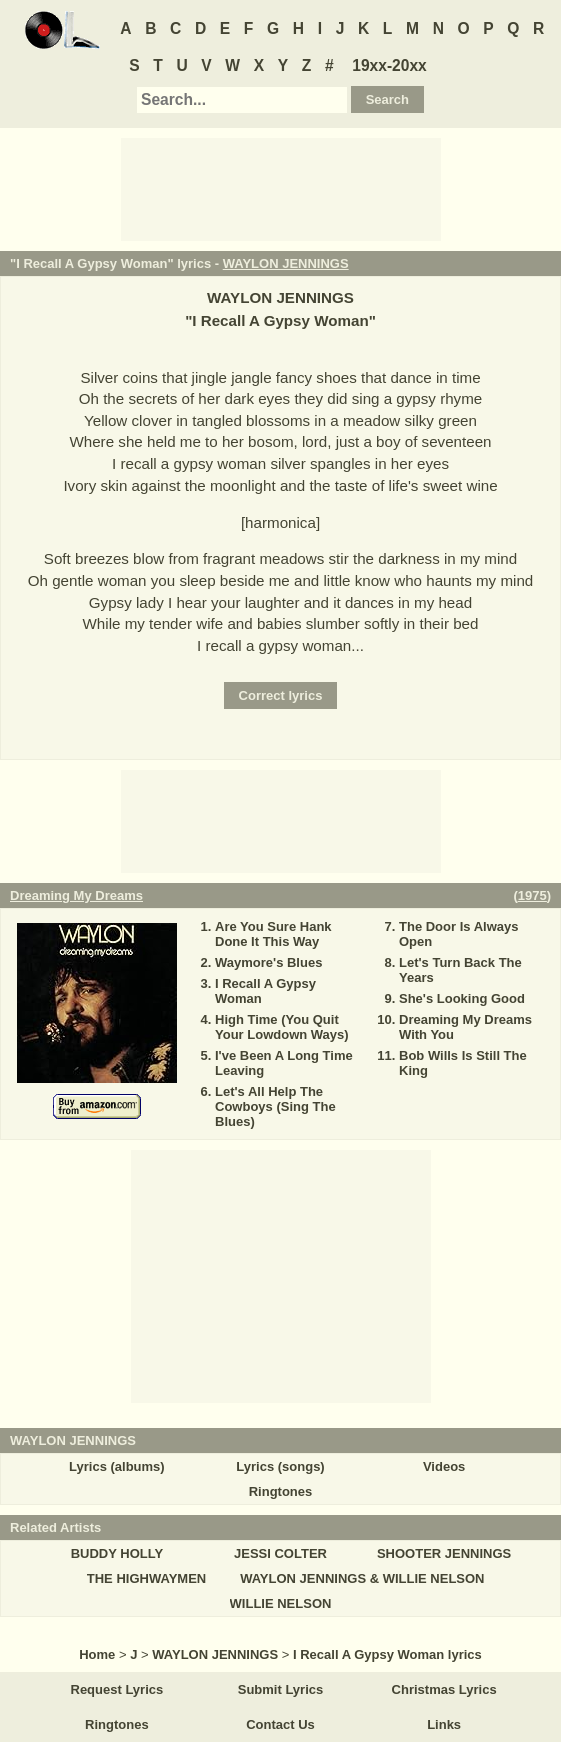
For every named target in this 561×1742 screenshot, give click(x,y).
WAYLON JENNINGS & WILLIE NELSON (362, 1578)
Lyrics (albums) (117, 1466)
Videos (444, 1466)
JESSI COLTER (280, 1553)
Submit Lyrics (280, 1689)
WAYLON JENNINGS (286, 263)
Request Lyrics (117, 1689)
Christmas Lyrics (444, 1689)
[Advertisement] (281, 188)
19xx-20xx (389, 65)
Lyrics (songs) (280, 1466)
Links (444, 1724)
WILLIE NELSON (281, 1603)
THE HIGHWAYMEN (146, 1578)
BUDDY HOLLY (117, 1553)
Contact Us (280, 1724)
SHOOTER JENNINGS (444, 1553)
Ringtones (281, 1491)
